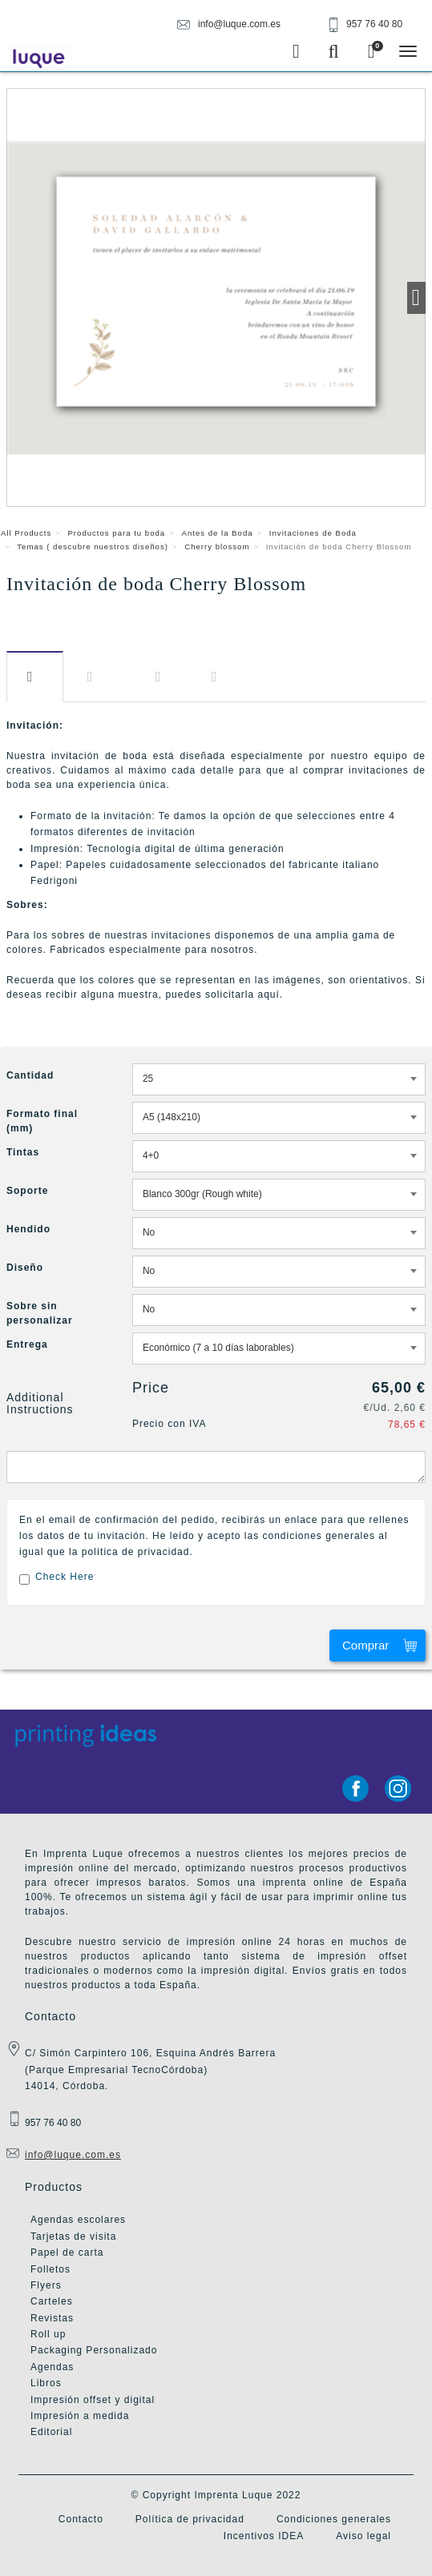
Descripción (34, 676)
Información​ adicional (99, 677)
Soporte (27, 1190)
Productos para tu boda (116, 532)
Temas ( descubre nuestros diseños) (92, 546)
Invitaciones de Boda (313, 532)
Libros (46, 2383)
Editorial (51, 2431)
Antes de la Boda (217, 532)
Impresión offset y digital (92, 2399)
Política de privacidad (189, 2519)
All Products (26, 532)
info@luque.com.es (73, 2154)
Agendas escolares (78, 2219)
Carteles (51, 2301)
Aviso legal (363, 2536)
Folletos (50, 2269)
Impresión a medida (79, 2415)
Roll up (48, 2334)
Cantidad (30, 1075)
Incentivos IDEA (264, 2536)
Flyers (46, 2285)
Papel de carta (66, 2252)
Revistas (52, 2318)
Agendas (52, 2367)
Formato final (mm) (42, 1121)
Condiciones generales (334, 2519)
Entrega (217, 677)
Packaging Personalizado (93, 2350)
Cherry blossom (216, 546)
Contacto (81, 2519)
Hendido (28, 1229)
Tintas (22, 1152)
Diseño (161, 677)
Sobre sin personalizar (39, 1313)
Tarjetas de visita (73, 2236)
